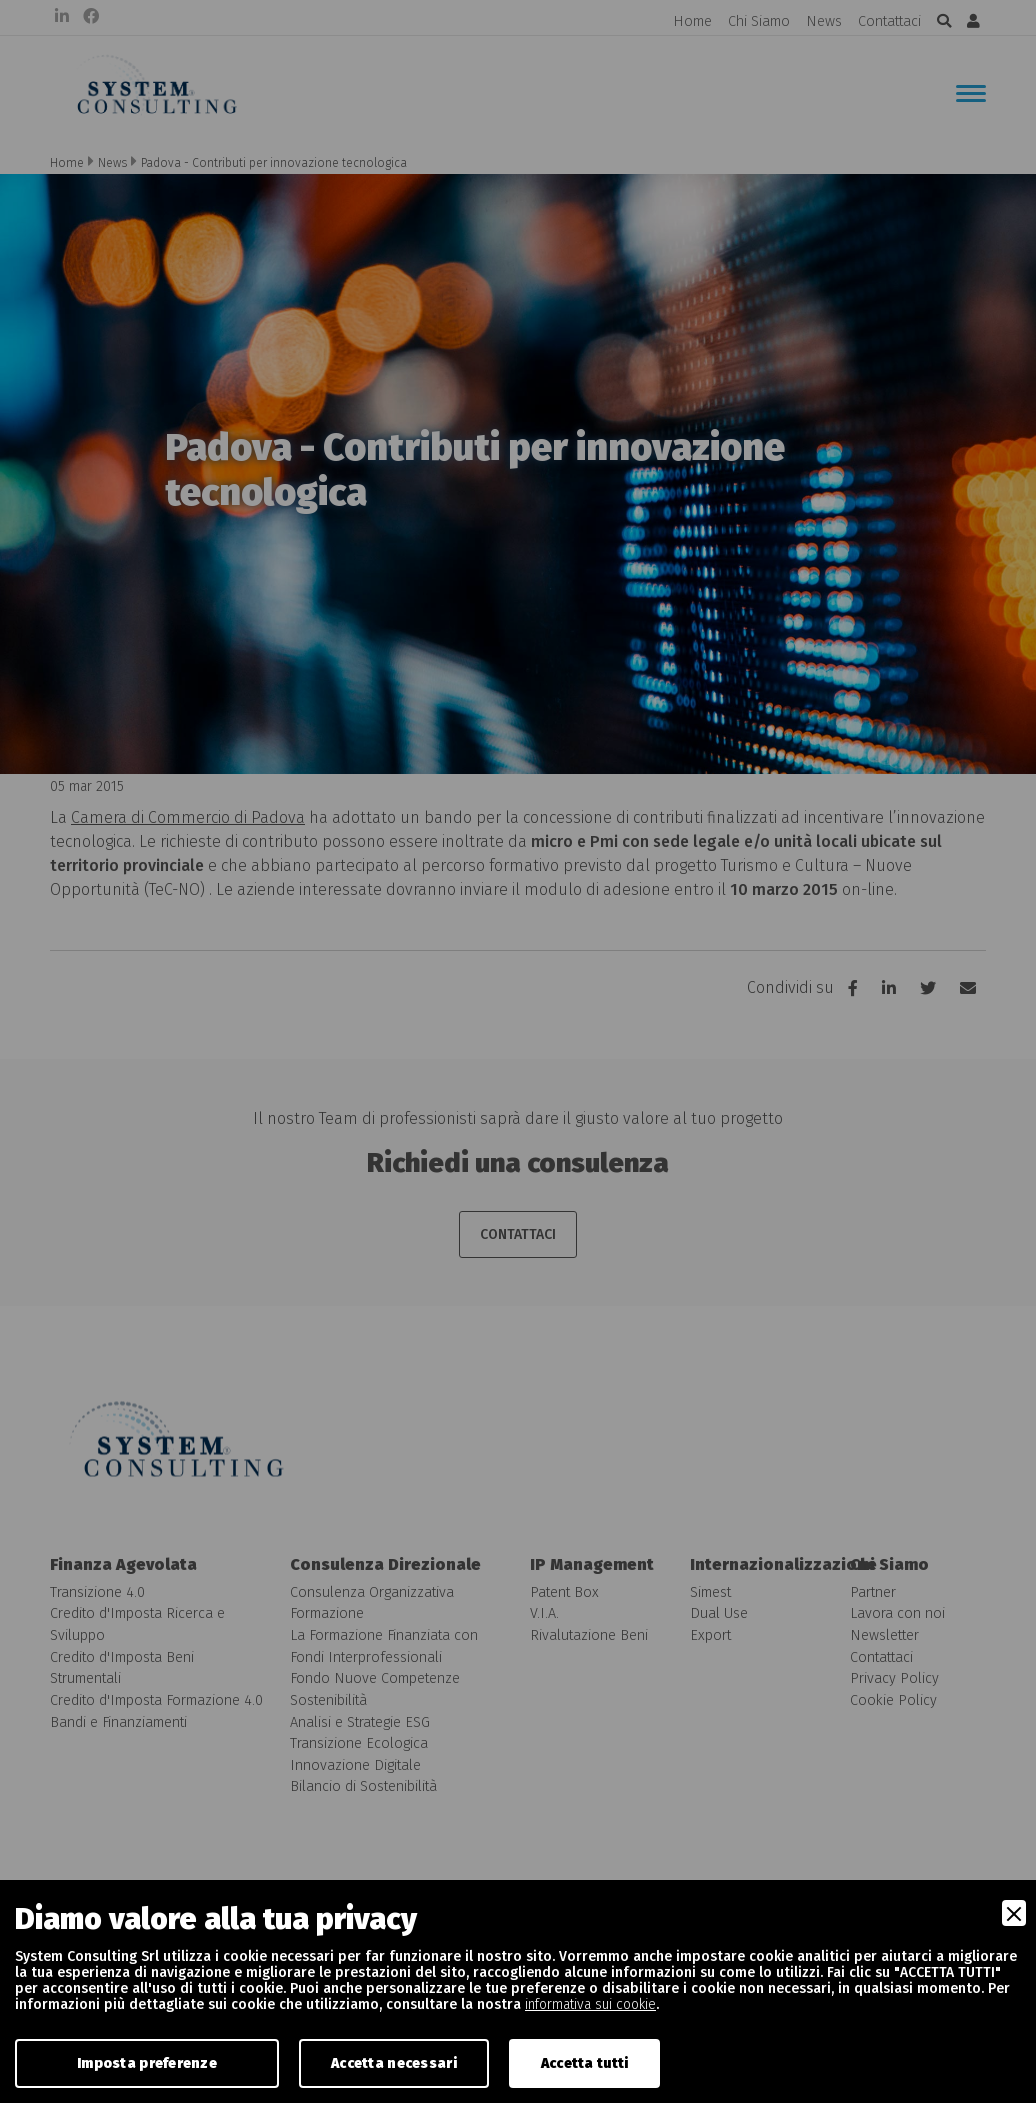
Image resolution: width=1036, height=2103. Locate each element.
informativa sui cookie (590, 2004)
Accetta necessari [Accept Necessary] (394, 2063)
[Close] (1014, 1913)
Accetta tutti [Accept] (585, 2063)
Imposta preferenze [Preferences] (147, 2063)
